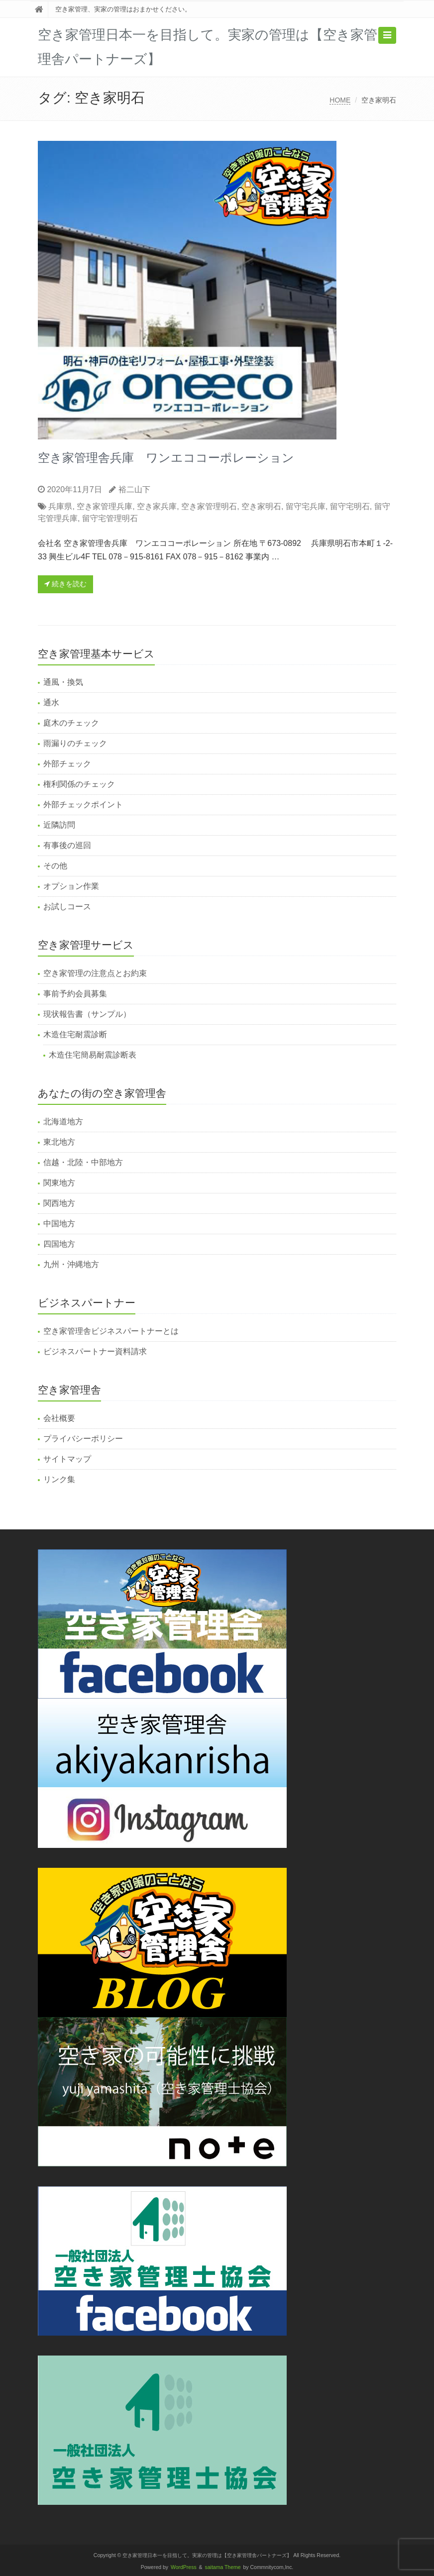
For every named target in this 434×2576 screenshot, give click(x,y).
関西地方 (59, 1203)
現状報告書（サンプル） (87, 1014)
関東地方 (59, 1183)
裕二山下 (134, 489)
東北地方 (59, 1142)
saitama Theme (223, 2567)
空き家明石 (261, 506)
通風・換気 (63, 682)
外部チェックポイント (83, 804)
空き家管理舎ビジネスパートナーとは (111, 1331)
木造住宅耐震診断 (75, 1034)
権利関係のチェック (79, 784)
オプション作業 (71, 886)
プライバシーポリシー (83, 1438)
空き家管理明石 (209, 506)
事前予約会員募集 (75, 993)
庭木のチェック (71, 723)
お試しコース (67, 906)
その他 (55, 865)
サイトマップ (67, 1459)
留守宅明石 (350, 506)
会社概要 (59, 1418)
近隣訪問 (59, 825)
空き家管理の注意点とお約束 (95, 973)
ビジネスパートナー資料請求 (95, 1351)
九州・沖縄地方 (71, 1264)
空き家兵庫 (157, 506)
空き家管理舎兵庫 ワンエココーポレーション (166, 457)
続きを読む (65, 584)
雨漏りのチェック (75, 743)
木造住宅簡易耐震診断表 (92, 1055)
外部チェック (67, 763)
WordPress (184, 2567)
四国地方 (59, 1244)
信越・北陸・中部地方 (83, 1162)
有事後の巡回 (67, 845)
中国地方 (59, 1223)
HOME (339, 100)
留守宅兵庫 (306, 506)
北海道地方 (63, 1121)
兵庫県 (60, 506)
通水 (51, 702)
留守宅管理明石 (110, 518)
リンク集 (59, 1479)
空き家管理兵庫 (104, 506)
